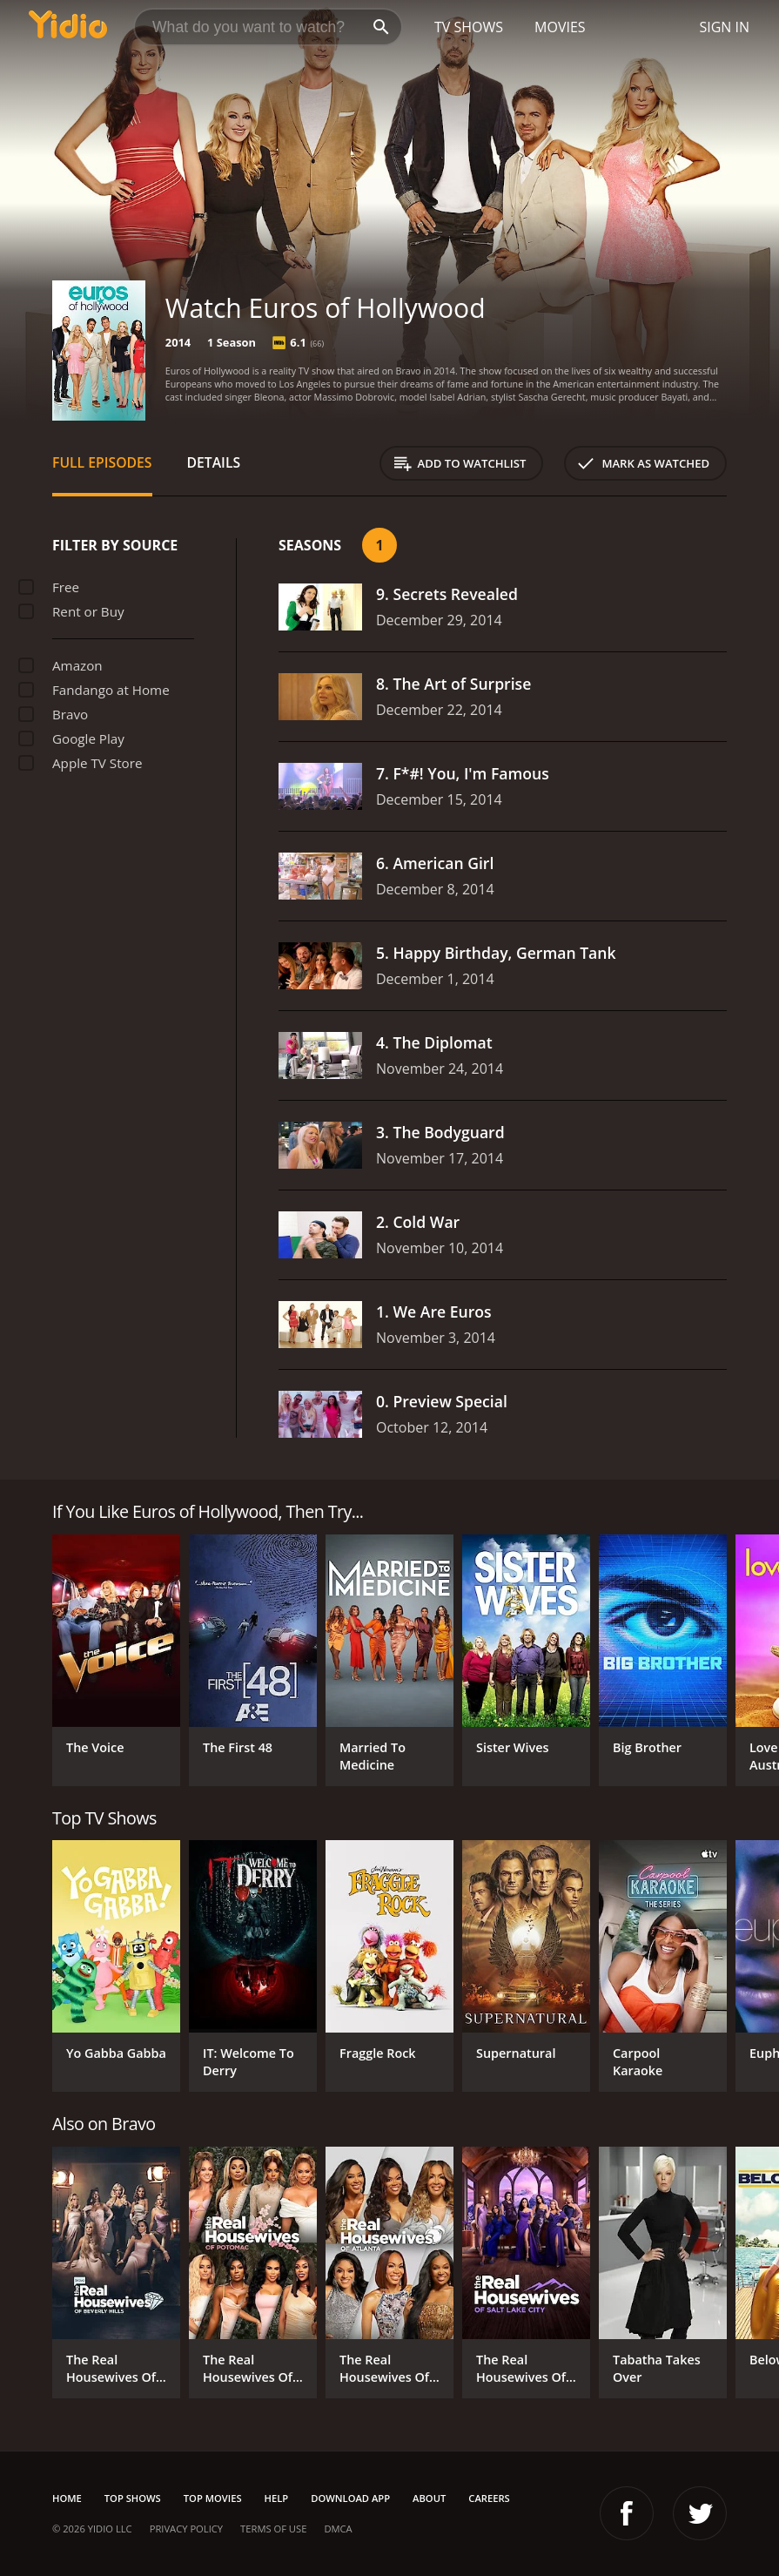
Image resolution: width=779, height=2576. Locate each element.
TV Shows (468, 27)
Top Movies (213, 2498)
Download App (350, 2498)
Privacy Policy (186, 2528)
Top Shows (132, 2498)
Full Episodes (102, 462)
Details (214, 462)
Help (277, 2498)
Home (67, 2498)
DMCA (338, 2528)
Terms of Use (273, 2528)
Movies (560, 27)
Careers (488, 2498)
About (429, 2498)
